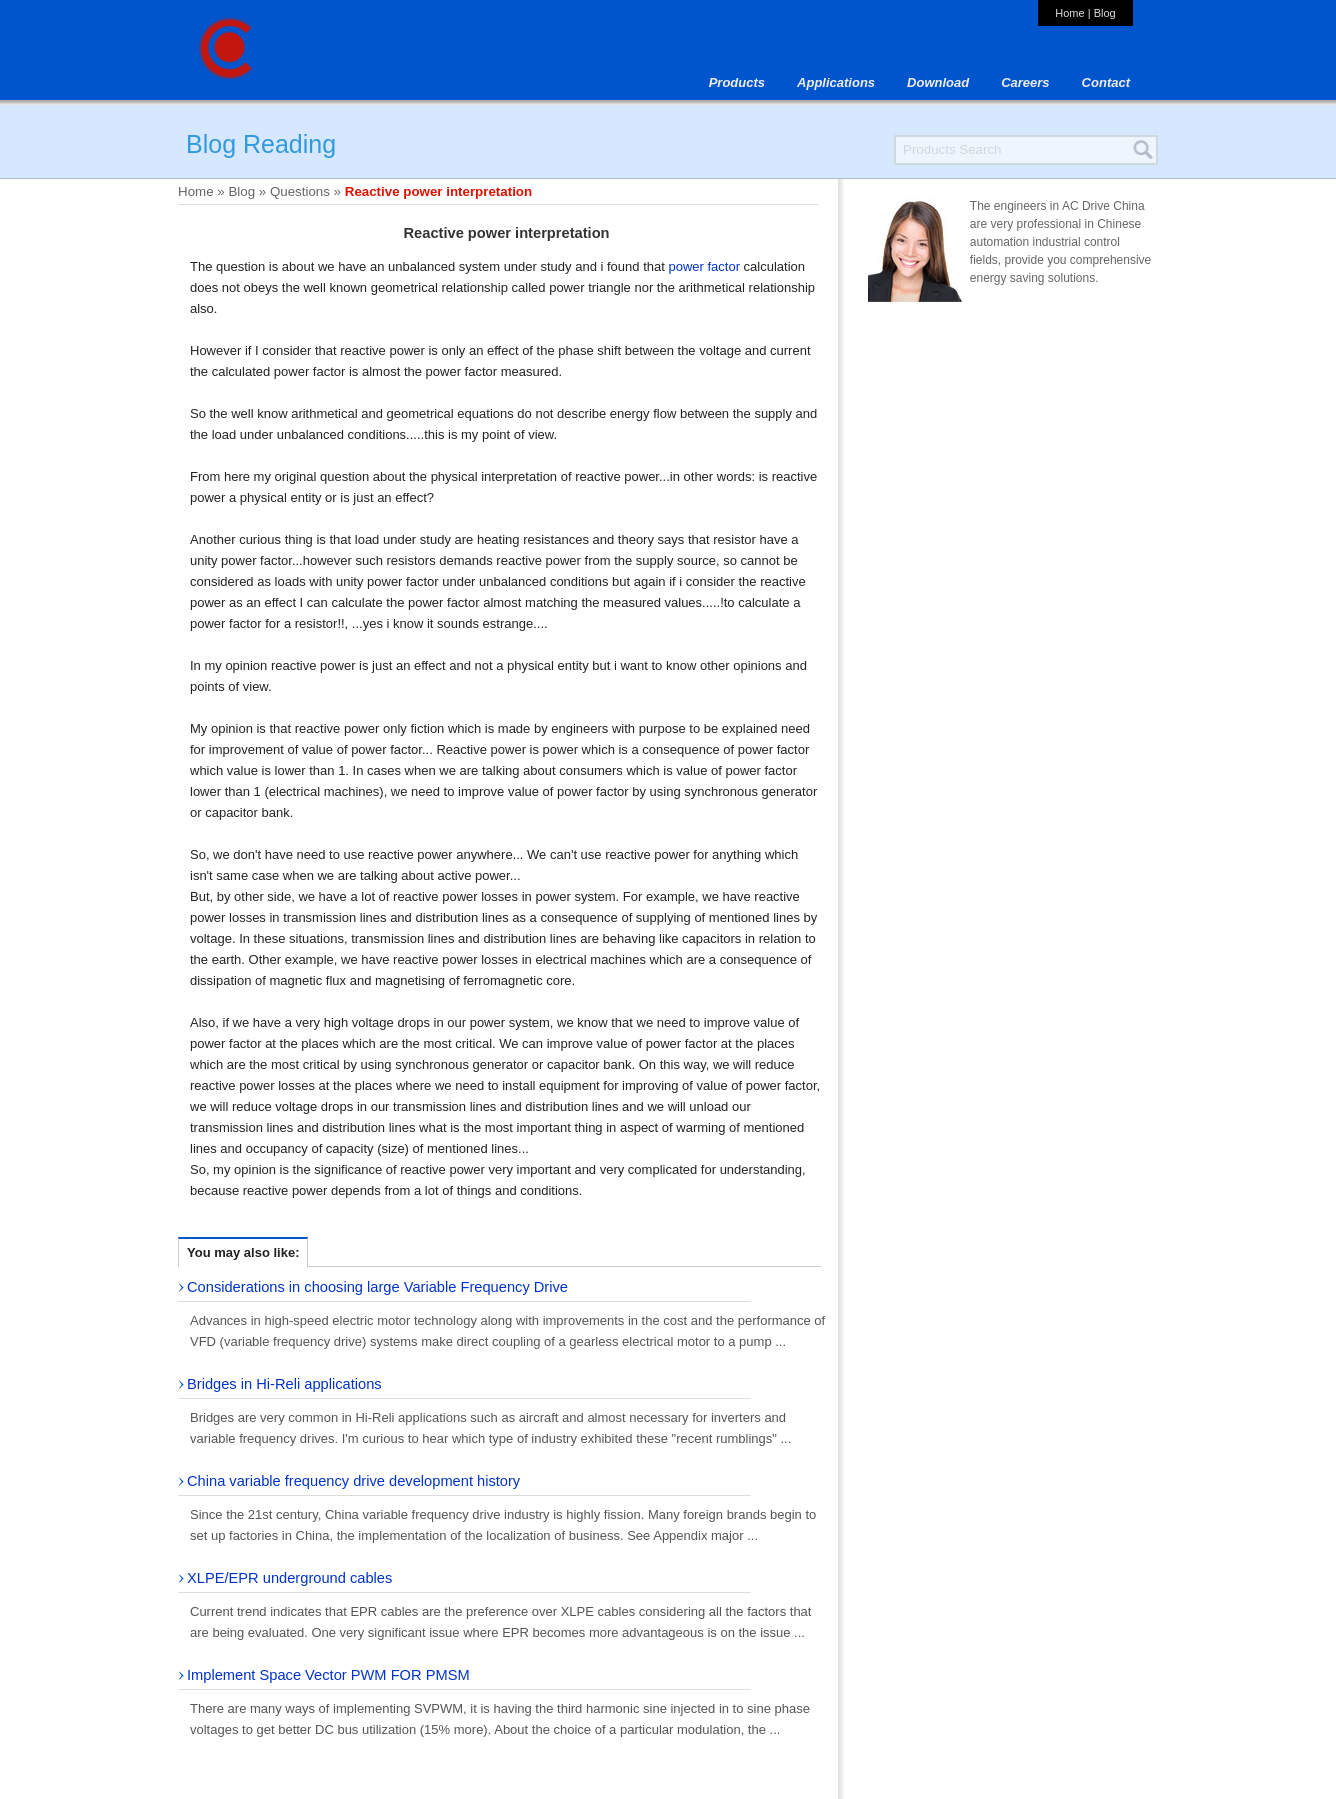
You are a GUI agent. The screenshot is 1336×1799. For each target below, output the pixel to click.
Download (938, 82)
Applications (836, 82)
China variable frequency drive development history (353, 1481)
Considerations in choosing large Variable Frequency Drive (377, 1287)
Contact (1106, 82)
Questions (300, 191)
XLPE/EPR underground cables (289, 1578)
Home (1069, 13)
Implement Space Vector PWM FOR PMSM (328, 1675)
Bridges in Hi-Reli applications (284, 1384)
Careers (1025, 82)
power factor (704, 266)
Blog (1105, 13)
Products (737, 82)
